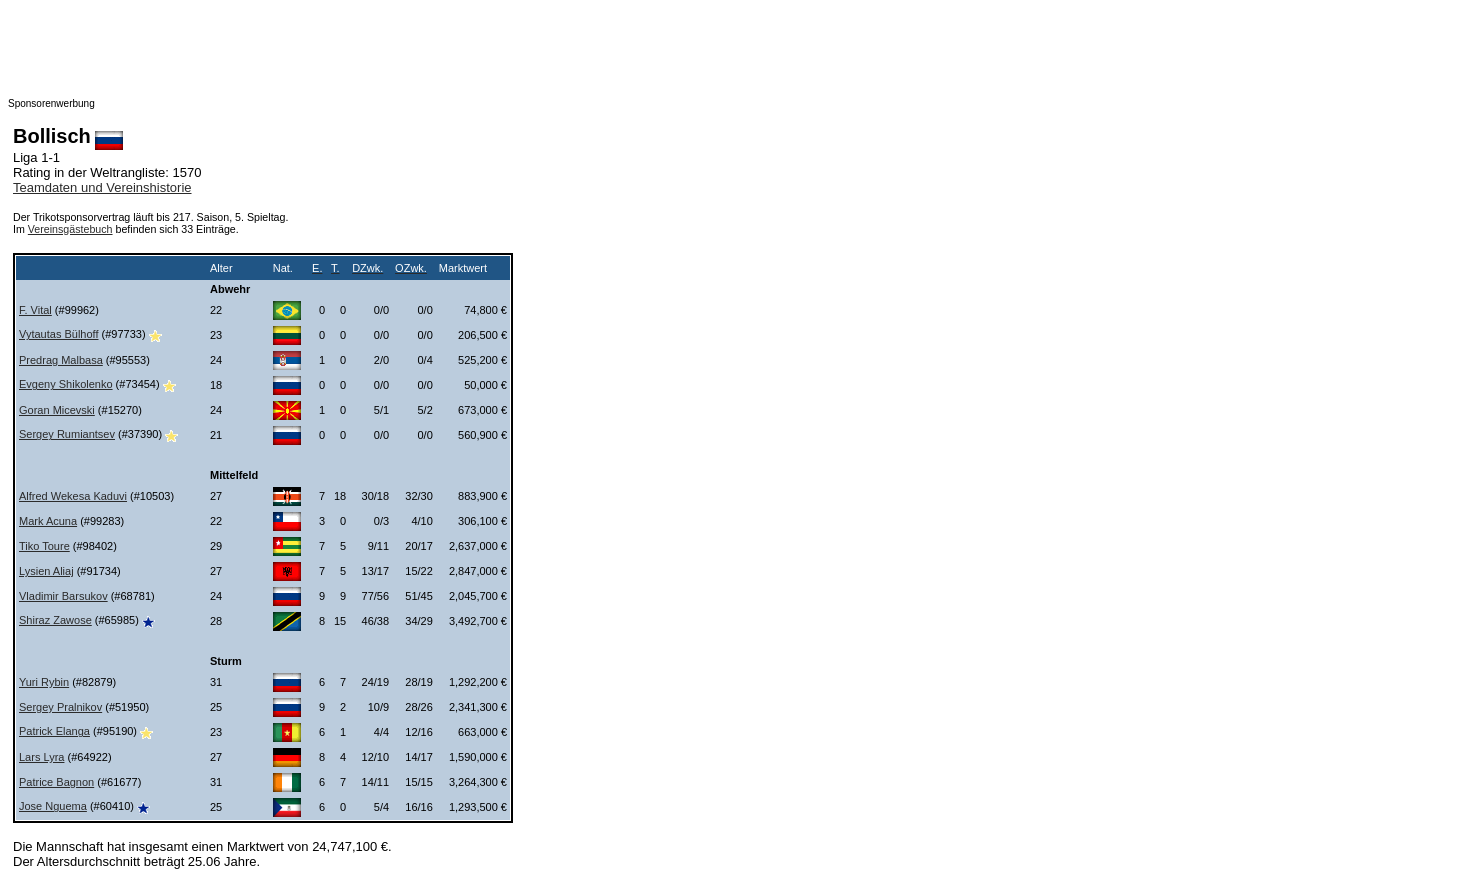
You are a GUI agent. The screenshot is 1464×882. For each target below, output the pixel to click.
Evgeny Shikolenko (66, 384)
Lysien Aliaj (46, 571)
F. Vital (35, 310)
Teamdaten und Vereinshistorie (102, 187)
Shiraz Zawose (55, 620)
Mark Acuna (48, 521)
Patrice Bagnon (56, 782)
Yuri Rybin (44, 682)
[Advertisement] (408, 53)
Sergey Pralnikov (60, 707)
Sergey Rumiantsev (67, 434)
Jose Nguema (53, 806)
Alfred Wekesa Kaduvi (73, 496)
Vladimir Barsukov (63, 596)
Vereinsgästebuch (70, 229)
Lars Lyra (41, 757)
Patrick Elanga (54, 731)
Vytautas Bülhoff (59, 334)
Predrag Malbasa (61, 360)
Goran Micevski (57, 410)
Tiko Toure (44, 546)
